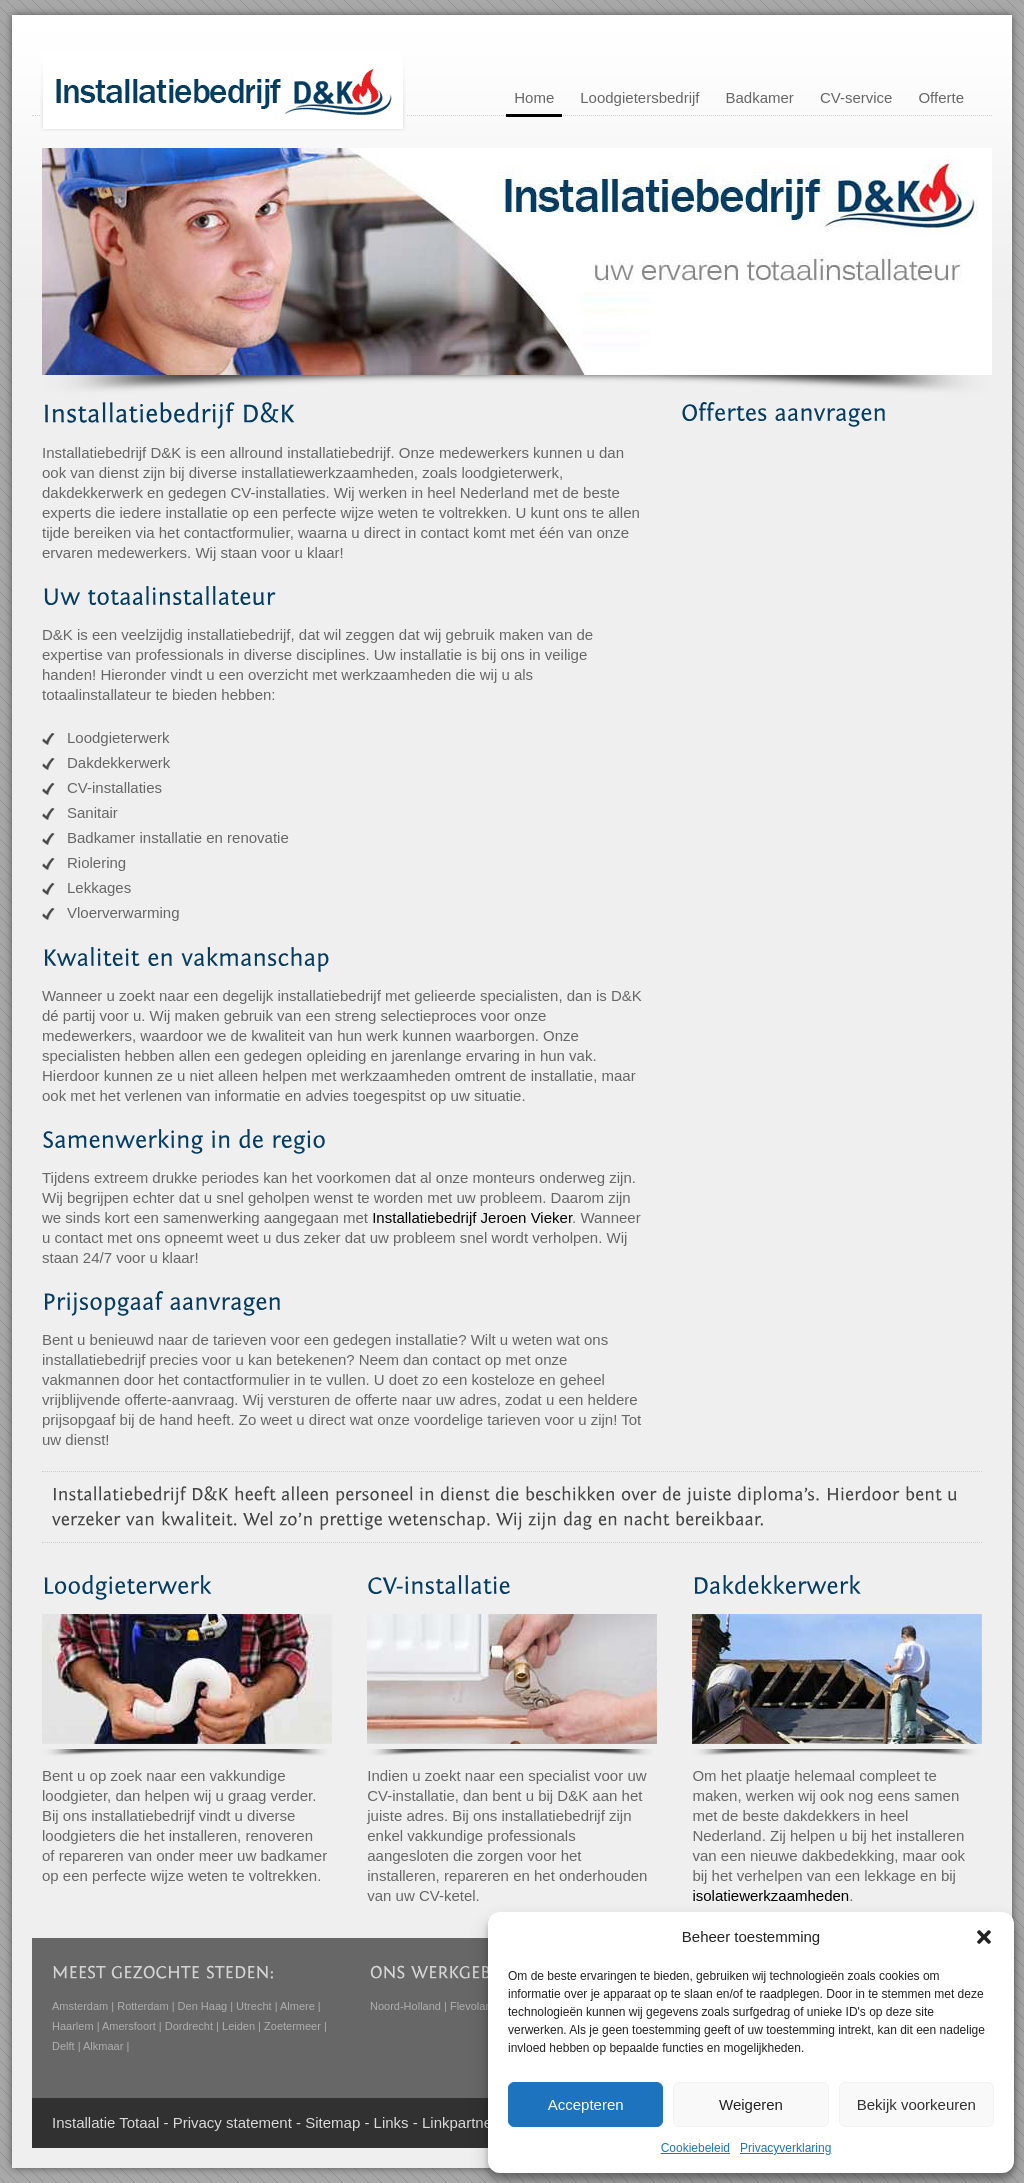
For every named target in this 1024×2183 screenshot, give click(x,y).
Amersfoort (129, 2026)
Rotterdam (142, 2006)
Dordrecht (189, 2026)
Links (391, 2122)
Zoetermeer (292, 2026)
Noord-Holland (405, 2006)
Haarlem (73, 2026)
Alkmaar (103, 2046)
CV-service (856, 97)
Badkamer (760, 97)
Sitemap (332, 2122)
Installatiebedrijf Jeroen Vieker (472, 1217)
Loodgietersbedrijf (639, 97)
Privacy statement (232, 2122)
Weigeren (751, 2104)
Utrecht (253, 2006)
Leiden (238, 2026)
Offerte (941, 97)
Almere (297, 2006)
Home (534, 97)
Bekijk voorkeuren (916, 2104)
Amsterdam (80, 2006)
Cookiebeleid (695, 2148)
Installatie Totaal (105, 2122)
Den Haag (203, 2006)
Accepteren (586, 2104)
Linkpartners (463, 2122)
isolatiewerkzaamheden (770, 1895)
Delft (63, 2046)
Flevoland (474, 2006)
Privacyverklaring (785, 2148)
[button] (984, 1937)
